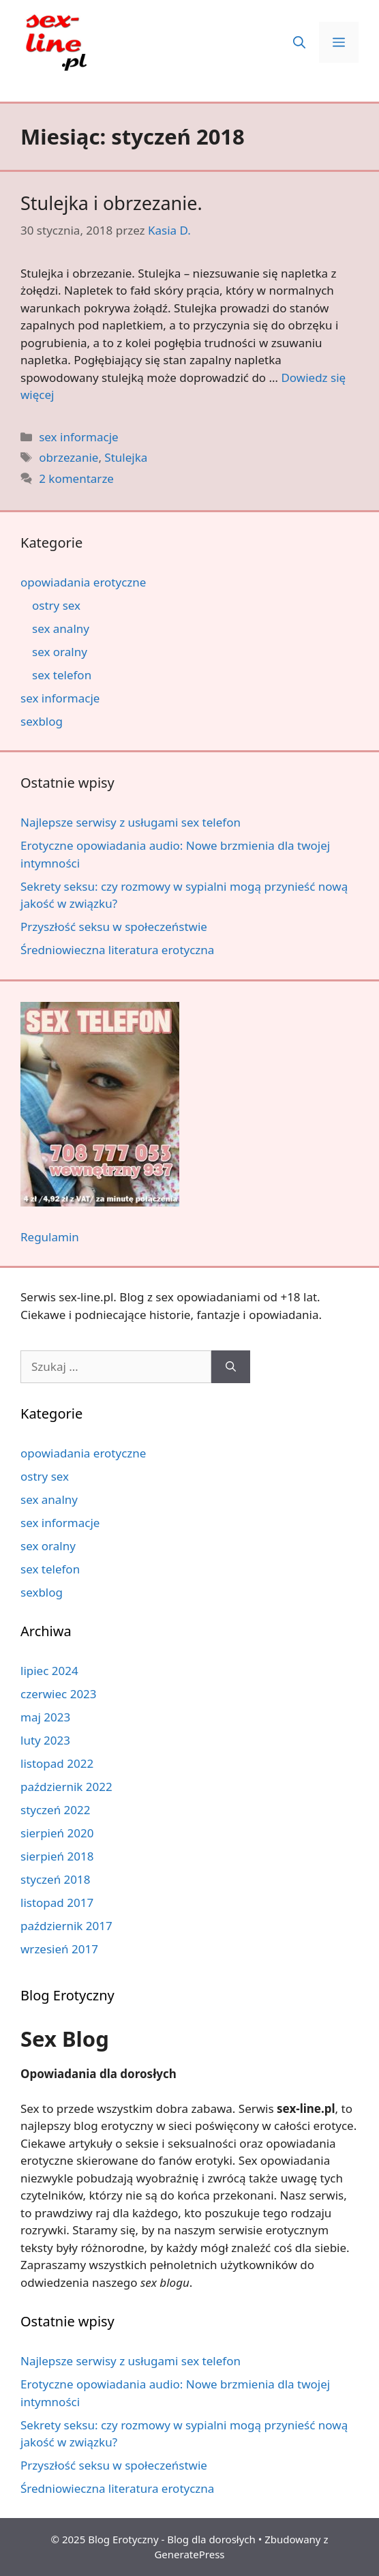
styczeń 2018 (55, 1879)
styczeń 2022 (55, 1810)
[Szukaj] (230, 1366)
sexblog (41, 721)
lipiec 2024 (49, 1670)
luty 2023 (45, 1740)
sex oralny (59, 652)
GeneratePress (189, 2554)
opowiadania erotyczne (83, 582)
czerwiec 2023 (58, 1694)
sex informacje (78, 437)
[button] (299, 42)
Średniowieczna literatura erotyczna (117, 950)
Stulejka (125, 457)
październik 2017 (66, 1926)
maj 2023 (45, 1717)
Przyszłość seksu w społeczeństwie (113, 926)
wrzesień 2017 (59, 1949)
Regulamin (49, 1237)
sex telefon (61, 675)
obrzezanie (68, 457)
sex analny (60, 628)
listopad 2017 (56, 1902)
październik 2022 (66, 1786)
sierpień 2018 (56, 1856)
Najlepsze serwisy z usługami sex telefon (130, 822)
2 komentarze (76, 478)
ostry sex (56, 605)
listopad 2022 (56, 1763)
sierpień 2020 (56, 1833)
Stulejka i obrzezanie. (111, 203)
